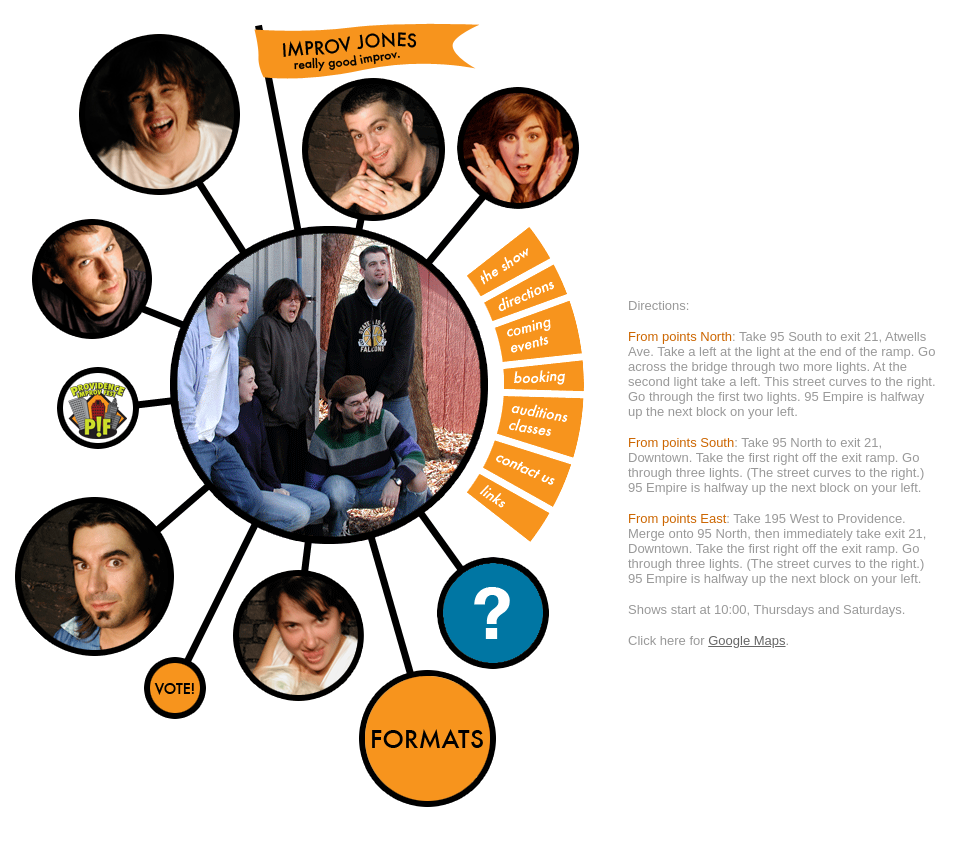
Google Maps (746, 640)
